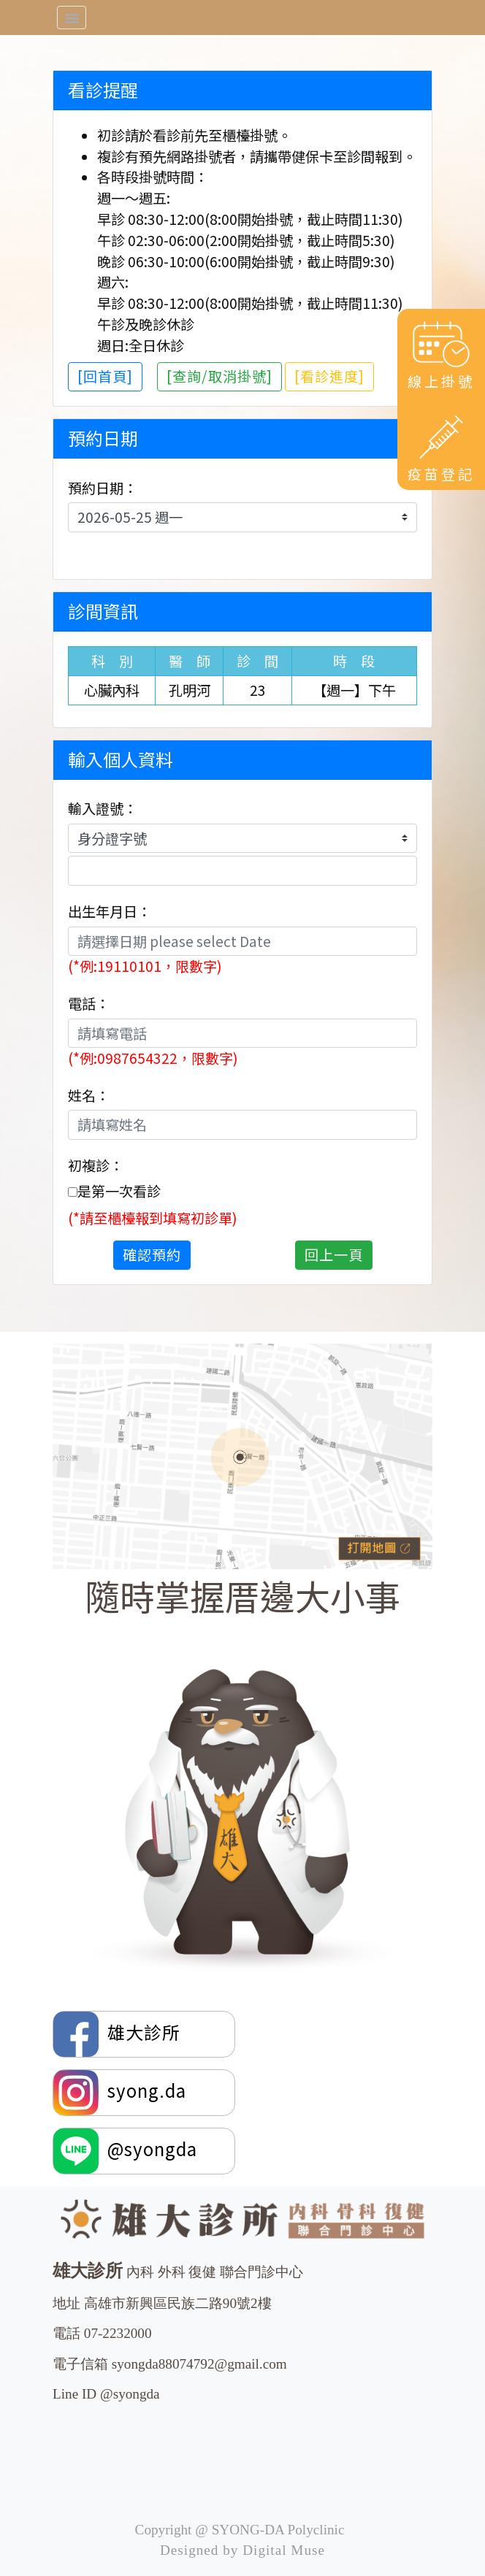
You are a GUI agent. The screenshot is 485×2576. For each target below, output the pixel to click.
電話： (89, 1003)
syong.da (119, 2092)
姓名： (89, 1095)
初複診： (95, 1165)
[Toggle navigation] (71, 17)
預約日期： (102, 488)
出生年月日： (109, 911)
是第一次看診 (119, 1191)
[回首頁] (105, 376)
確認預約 (152, 1254)
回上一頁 (334, 1254)
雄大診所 (119, 2034)
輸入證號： (102, 808)
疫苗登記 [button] (441, 447)
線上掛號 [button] (441, 354)
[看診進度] (329, 376)
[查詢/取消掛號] (219, 376)
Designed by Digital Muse (242, 2550)
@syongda (125, 2151)
